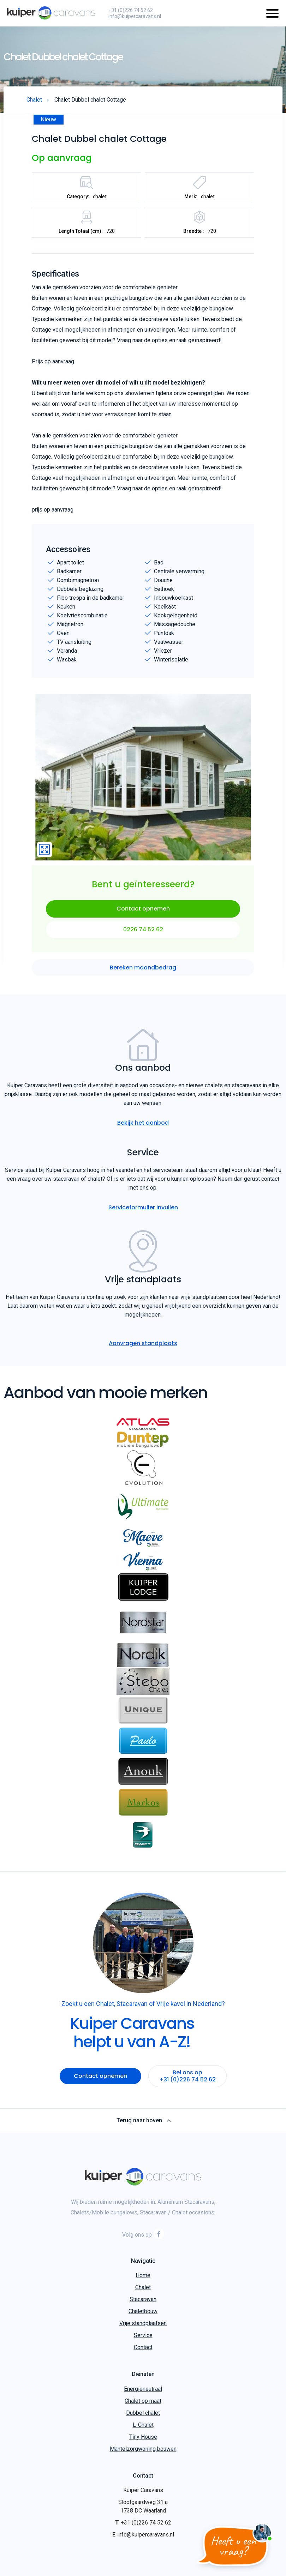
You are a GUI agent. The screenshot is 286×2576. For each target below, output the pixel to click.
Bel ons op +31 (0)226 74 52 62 (187, 2076)
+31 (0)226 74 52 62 (130, 10)
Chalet (143, 2287)
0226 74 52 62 (143, 929)
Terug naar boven (143, 2120)
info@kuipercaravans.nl (134, 16)
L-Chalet (143, 2424)
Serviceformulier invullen (143, 1207)
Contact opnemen (143, 909)
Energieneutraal (143, 2388)
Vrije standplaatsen (143, 2323)
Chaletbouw (143, 2311)
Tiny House (143, 2436)
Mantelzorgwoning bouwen (143, 2448)
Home (143, 2275)
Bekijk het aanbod (143, 1123)
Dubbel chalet (143, 2412)
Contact (143, 2347)
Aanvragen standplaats (143, 1343)
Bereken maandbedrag (143, 967)
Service (143, 2335)
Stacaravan (143, 2299)
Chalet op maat (143, 2400)
